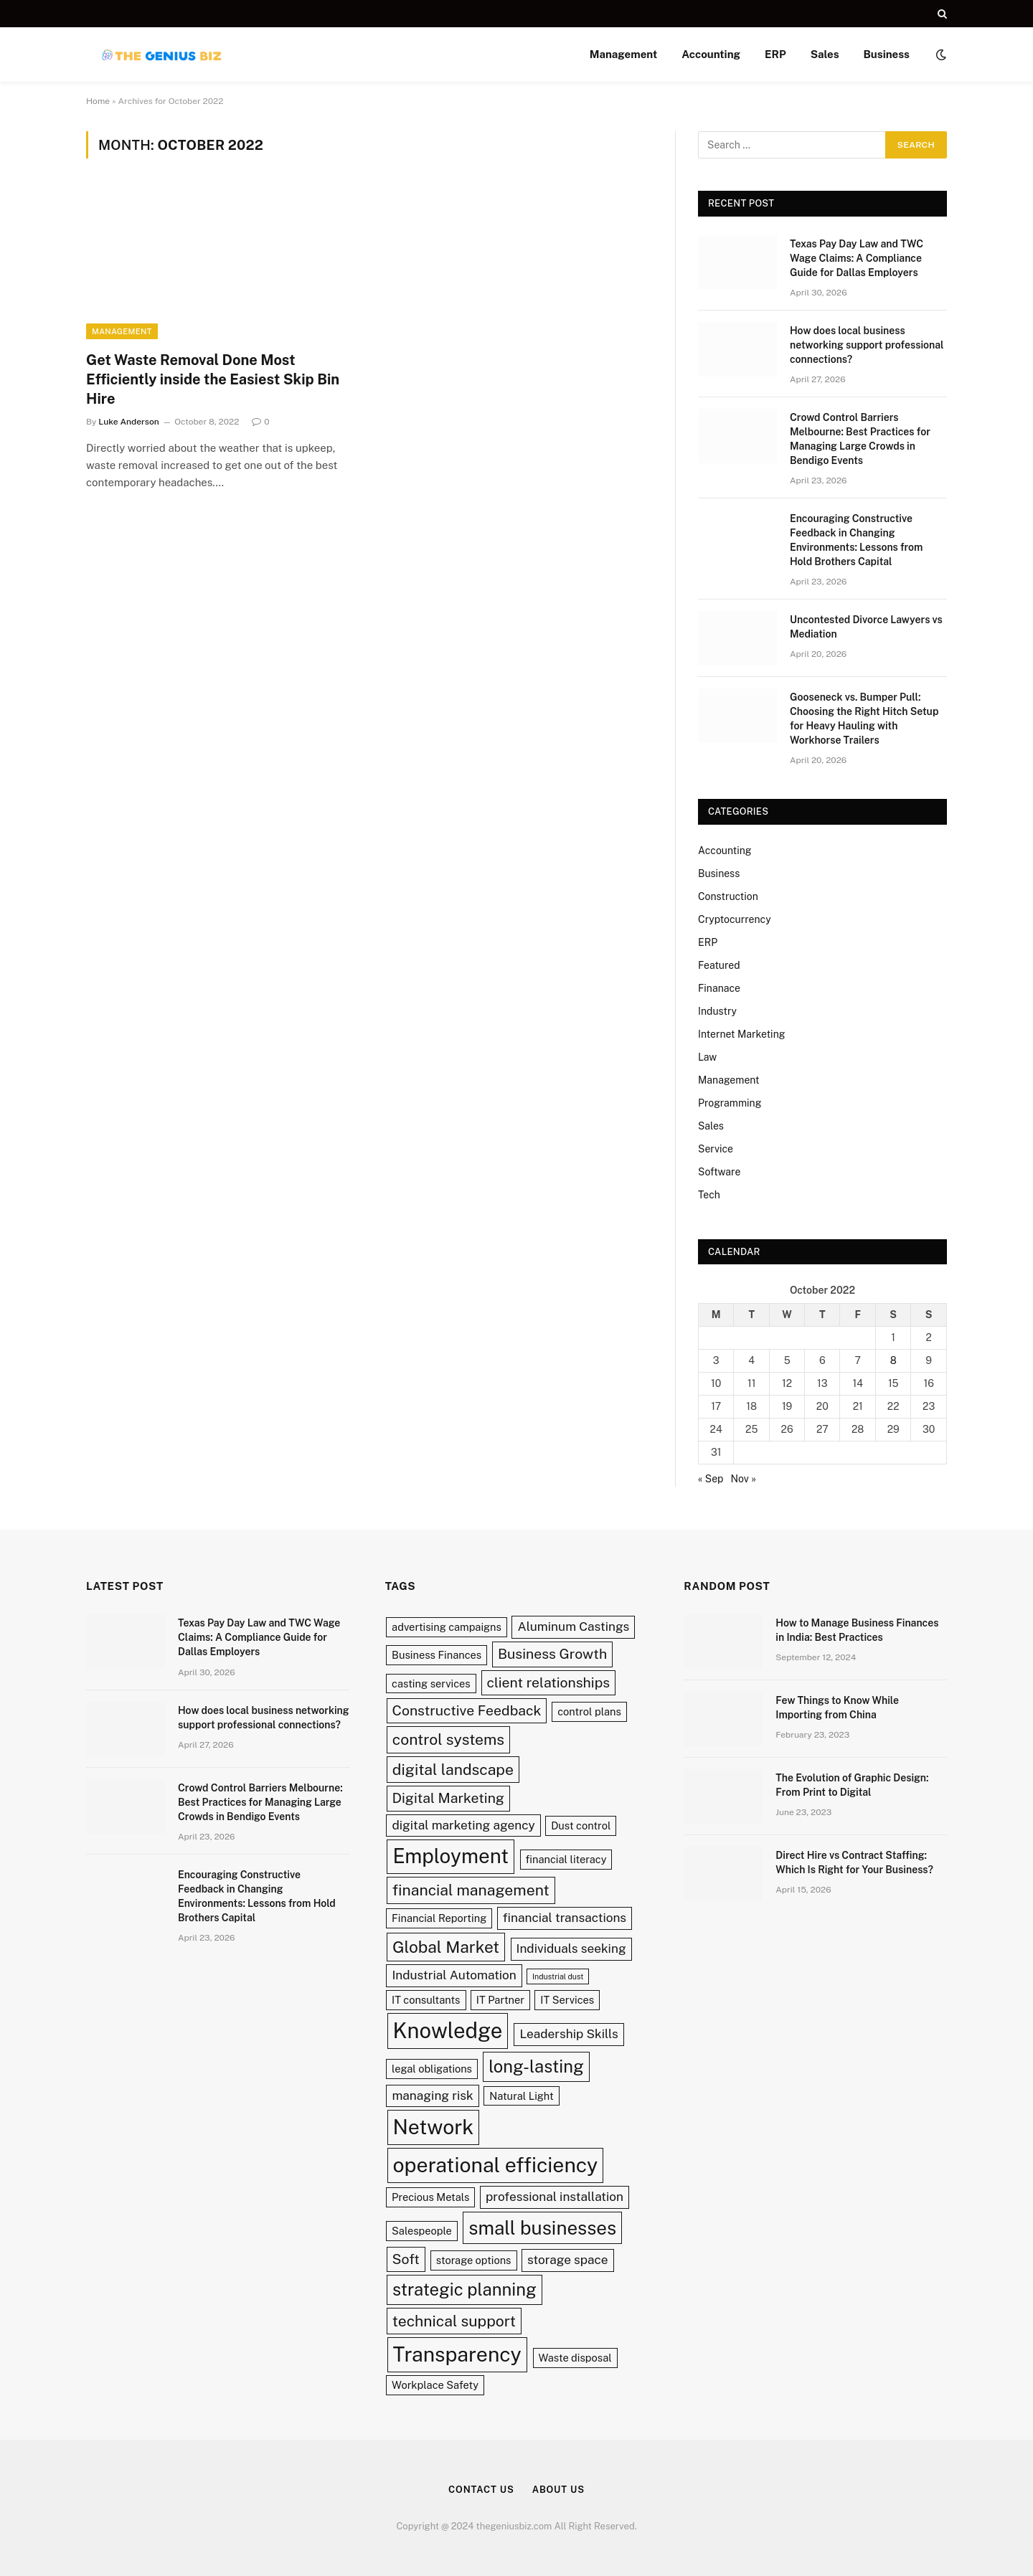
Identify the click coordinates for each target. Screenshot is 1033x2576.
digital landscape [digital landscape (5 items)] (453, 1770)
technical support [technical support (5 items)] (454, 2321)
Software (719, 1172)
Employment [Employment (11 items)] (450, 1856)
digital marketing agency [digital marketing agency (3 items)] (463, 1825)
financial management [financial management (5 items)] (470, 1890)
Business (887, 54)
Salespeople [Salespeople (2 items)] (422, 2231)
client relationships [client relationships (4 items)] (548, 1682)
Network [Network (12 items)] (433, 2127)
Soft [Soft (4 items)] (406, 2259)
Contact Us (481, 2489)
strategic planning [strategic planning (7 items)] (464, 2289)
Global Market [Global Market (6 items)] (445, 1946)
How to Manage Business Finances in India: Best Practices (856, 1630)
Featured (719, 965)
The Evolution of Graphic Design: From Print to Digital (851, 1785)
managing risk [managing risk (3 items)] (432, 2095)
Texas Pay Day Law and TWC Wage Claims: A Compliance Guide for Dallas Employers (856, 258)
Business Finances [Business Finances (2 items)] (436, 1655)
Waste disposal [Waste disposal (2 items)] (575, 2358)
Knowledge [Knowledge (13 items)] (448, 2030)
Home (98, 101)
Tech (709, 1195)
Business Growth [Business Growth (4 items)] (552, 1654)
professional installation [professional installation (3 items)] (554, 2196)
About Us (558, 2489)
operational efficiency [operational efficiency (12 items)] (495, 2165)
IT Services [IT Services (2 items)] (567, 2000)
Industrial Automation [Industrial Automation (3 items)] (454, 1975)
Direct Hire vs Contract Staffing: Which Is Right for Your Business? (854, 1862)
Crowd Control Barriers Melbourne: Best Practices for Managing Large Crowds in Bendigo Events (860, 439)
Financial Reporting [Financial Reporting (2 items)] (439, 1918)
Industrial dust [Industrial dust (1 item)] (557, 1976)
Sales (825, 54)
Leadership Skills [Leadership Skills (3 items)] (568, 2034)
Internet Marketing (741, 1034)
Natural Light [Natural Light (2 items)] (521, 2096)
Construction (728, 896)
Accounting (710, 54)
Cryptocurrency (734, 919)
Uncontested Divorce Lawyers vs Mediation (866, 627)
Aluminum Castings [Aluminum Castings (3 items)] (573, 1626)
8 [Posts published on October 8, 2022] (893, 1360)
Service (715, 1149)
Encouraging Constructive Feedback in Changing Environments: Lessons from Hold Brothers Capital (856, 540)
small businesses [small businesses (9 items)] (542, 2228)
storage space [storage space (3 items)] (567, 2260)
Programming (729, 1103)
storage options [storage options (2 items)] (473, 2260)
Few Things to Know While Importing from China (837, 1707)
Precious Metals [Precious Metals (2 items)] (430, 2197)
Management (623, 54)
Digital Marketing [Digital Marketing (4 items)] (448, 1798)
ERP (775, 54)
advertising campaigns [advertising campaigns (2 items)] (446, 1627)
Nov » (743, 1478)
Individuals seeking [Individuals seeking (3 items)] (571, 1948)
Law (707, 1057)
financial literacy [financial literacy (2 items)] (566, 1859)
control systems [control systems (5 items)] (448, 1739)
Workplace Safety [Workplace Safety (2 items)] (435, 2385)
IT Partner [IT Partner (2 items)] (500, 2000)
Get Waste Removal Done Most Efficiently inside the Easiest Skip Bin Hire (212, 379)
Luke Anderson (128, 422)
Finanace (719, 988)
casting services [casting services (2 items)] (431, 1683)
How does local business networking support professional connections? (866, 345)
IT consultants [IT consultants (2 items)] (426, 2000)
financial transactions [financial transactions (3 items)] (564, 1917)
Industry (717, 1011)
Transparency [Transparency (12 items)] (457, 2354)
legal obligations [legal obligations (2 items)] (432, 2069)
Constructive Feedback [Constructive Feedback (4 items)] (467, 1710)
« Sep (710, 1478)
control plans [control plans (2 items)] (589, 1711)
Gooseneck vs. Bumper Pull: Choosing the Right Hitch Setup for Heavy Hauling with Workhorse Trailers (864, 718)
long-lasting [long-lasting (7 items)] (536, 2066)
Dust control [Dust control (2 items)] (580, 1825)
